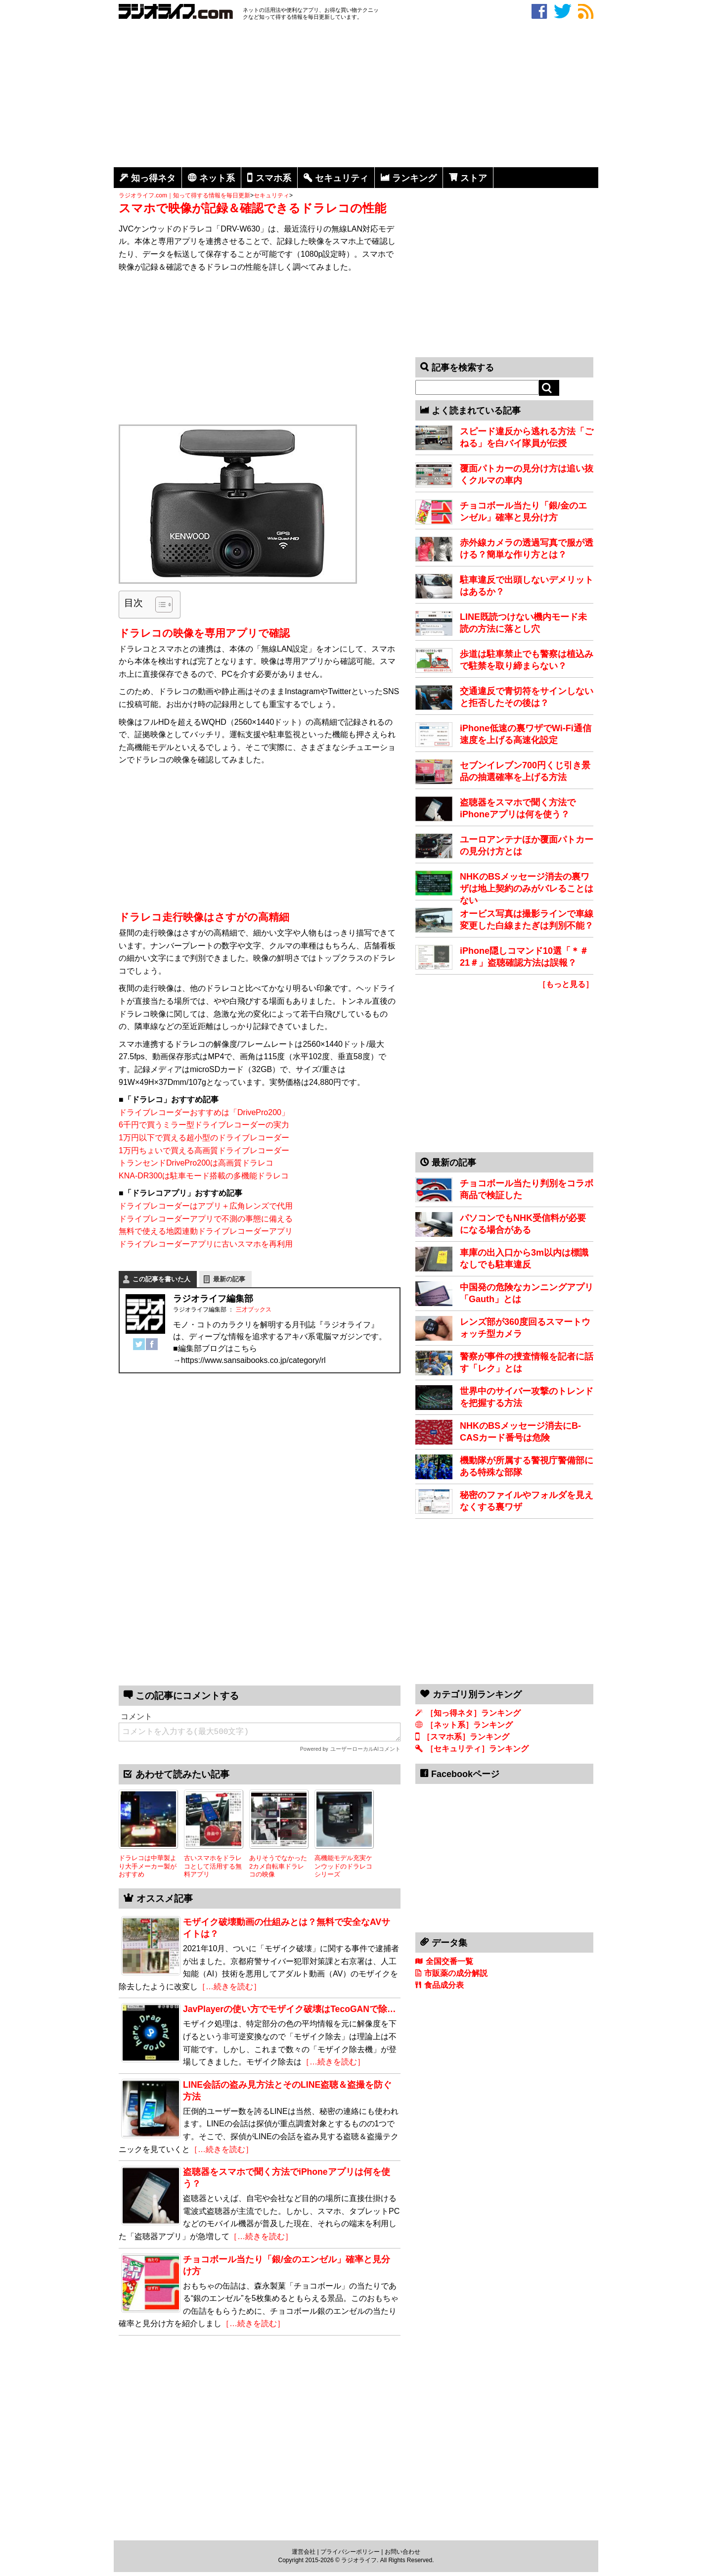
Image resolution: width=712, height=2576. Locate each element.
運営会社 (303, 2551)
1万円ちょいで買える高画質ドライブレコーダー (204, 1150)
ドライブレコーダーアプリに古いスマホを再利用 (206, 1244)
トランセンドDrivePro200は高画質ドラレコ (196, 1163)
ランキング (414, 178)
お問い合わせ (402, 2551)
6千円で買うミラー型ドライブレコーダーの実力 (204, 1125)
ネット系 (217, 178)
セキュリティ (341, 178)
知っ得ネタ (153, 178)
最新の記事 (229, 1279)
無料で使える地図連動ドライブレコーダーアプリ (206, 1231)
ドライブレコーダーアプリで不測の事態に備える (206, 1219)
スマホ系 (273, 178)
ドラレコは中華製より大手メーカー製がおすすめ (148, 1866)
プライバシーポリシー (350, 2551)
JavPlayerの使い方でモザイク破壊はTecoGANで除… (289, 2009)
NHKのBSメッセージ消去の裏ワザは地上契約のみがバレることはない (526, 888)
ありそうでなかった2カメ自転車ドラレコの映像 (278, 1866)
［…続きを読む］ (229, 1986)
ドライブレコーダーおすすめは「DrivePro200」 (204, 1112)
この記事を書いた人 (161, 1279)
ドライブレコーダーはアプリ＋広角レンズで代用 (206, 1206)
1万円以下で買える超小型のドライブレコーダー (204, 1137)
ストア (473, 178)
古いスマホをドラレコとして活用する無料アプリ (213, 1866)
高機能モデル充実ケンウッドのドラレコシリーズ (343, 1866)
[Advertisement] (356, 95)
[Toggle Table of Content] (159, 604)
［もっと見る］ (565, 984)
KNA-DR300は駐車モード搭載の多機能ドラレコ (204, 1175)
